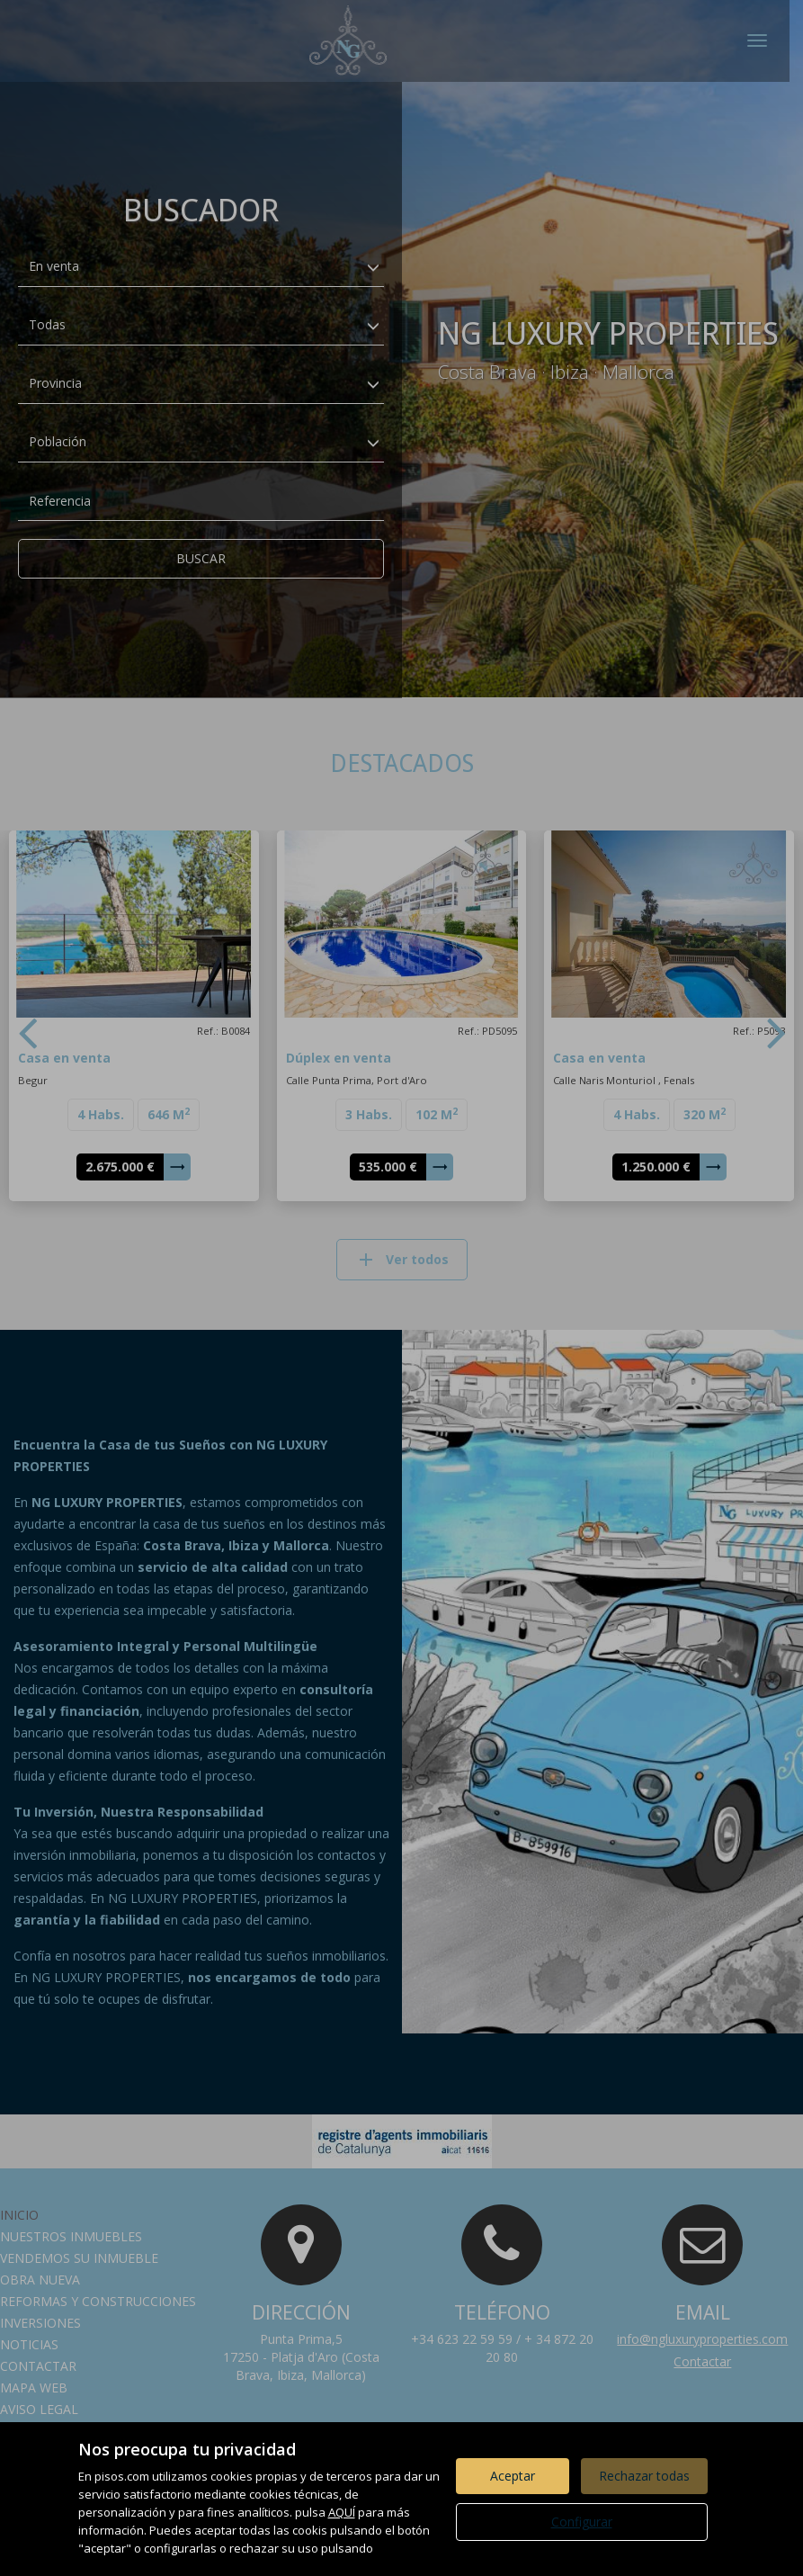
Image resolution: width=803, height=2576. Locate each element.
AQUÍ (341, 2512)
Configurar (581, 2521)
